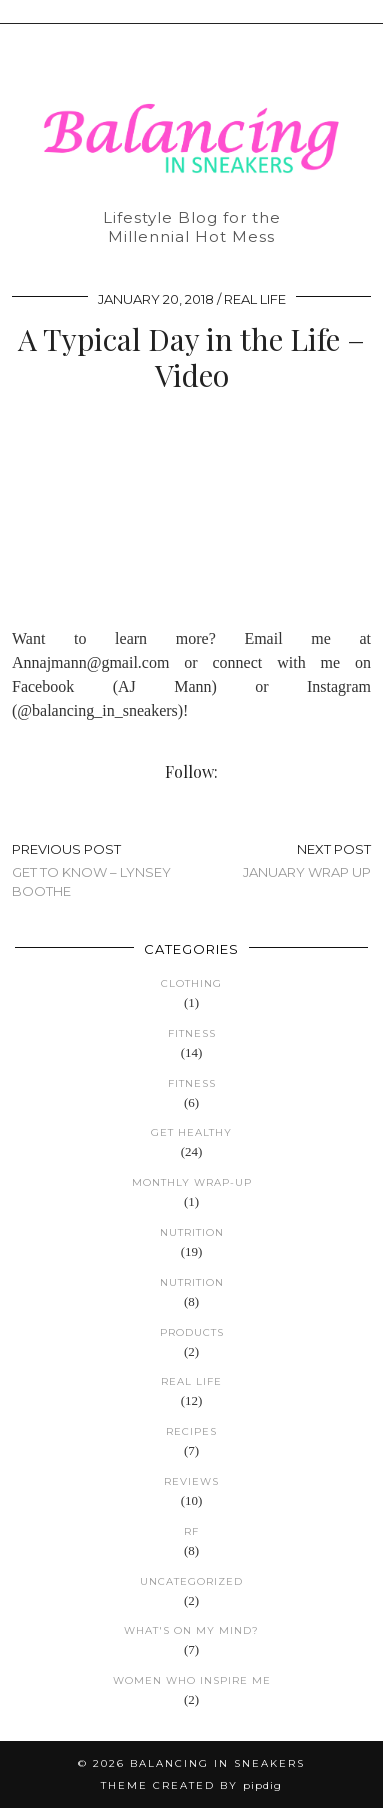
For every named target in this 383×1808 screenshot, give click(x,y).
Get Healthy (191, 1132)
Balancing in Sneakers (217, 1763)
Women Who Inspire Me (192, 1680)
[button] (369, 11)
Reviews (191, 1481)
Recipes (191, 1431)
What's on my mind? (191, 1630)
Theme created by (191, 1785)
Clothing (191, 983)
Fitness (192, 1033)
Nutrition (192, 1232)
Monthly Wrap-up (192, 1182)
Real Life (255, 299)
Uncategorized (191, 1581)
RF (191, 1531)
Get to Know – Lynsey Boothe (102, 870)
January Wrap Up (307, 860)
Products (192, 1332)
